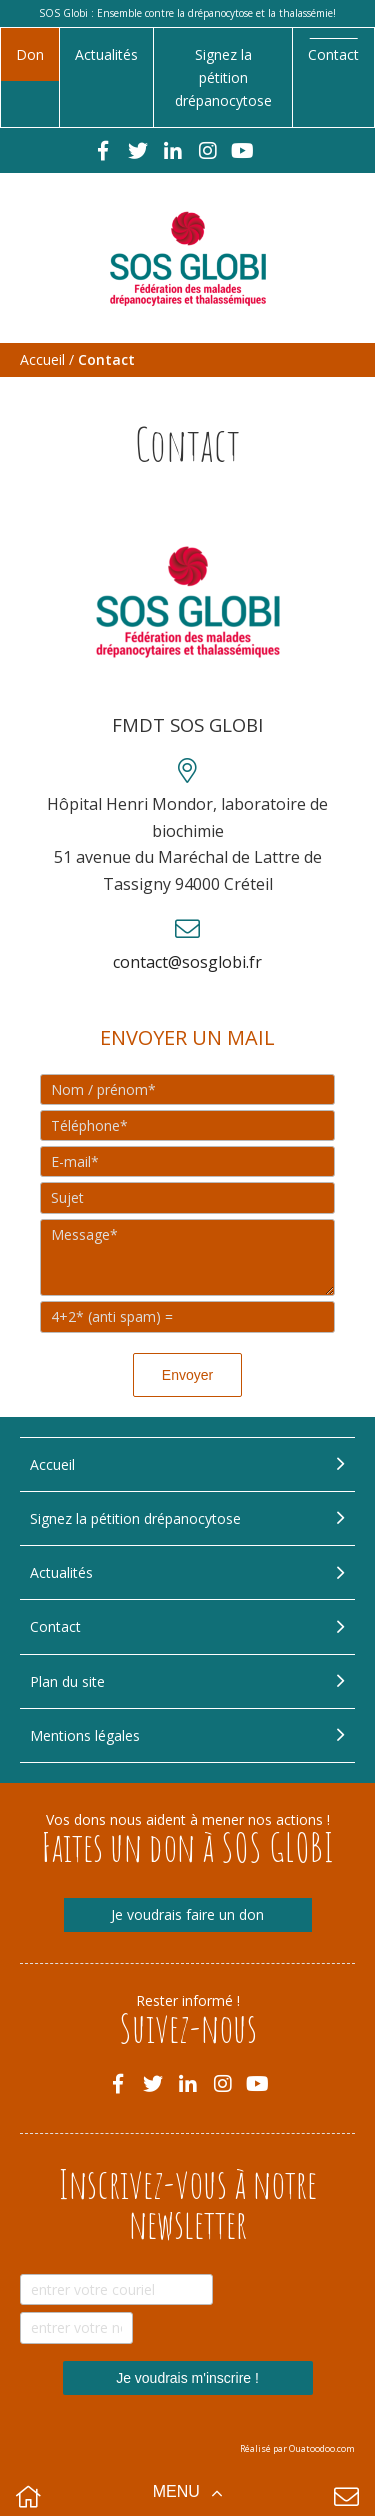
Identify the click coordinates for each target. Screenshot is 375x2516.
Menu (179, 2491)
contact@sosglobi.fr (187, 962)
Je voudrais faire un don (187, 1914)
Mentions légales (85, 1735)
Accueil (42, 359)
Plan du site (67, 1681)
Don (30, 54)
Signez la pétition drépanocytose (223, 77)
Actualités (106, 54)
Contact (333, 54)
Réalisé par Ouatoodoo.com (297, 2448)
